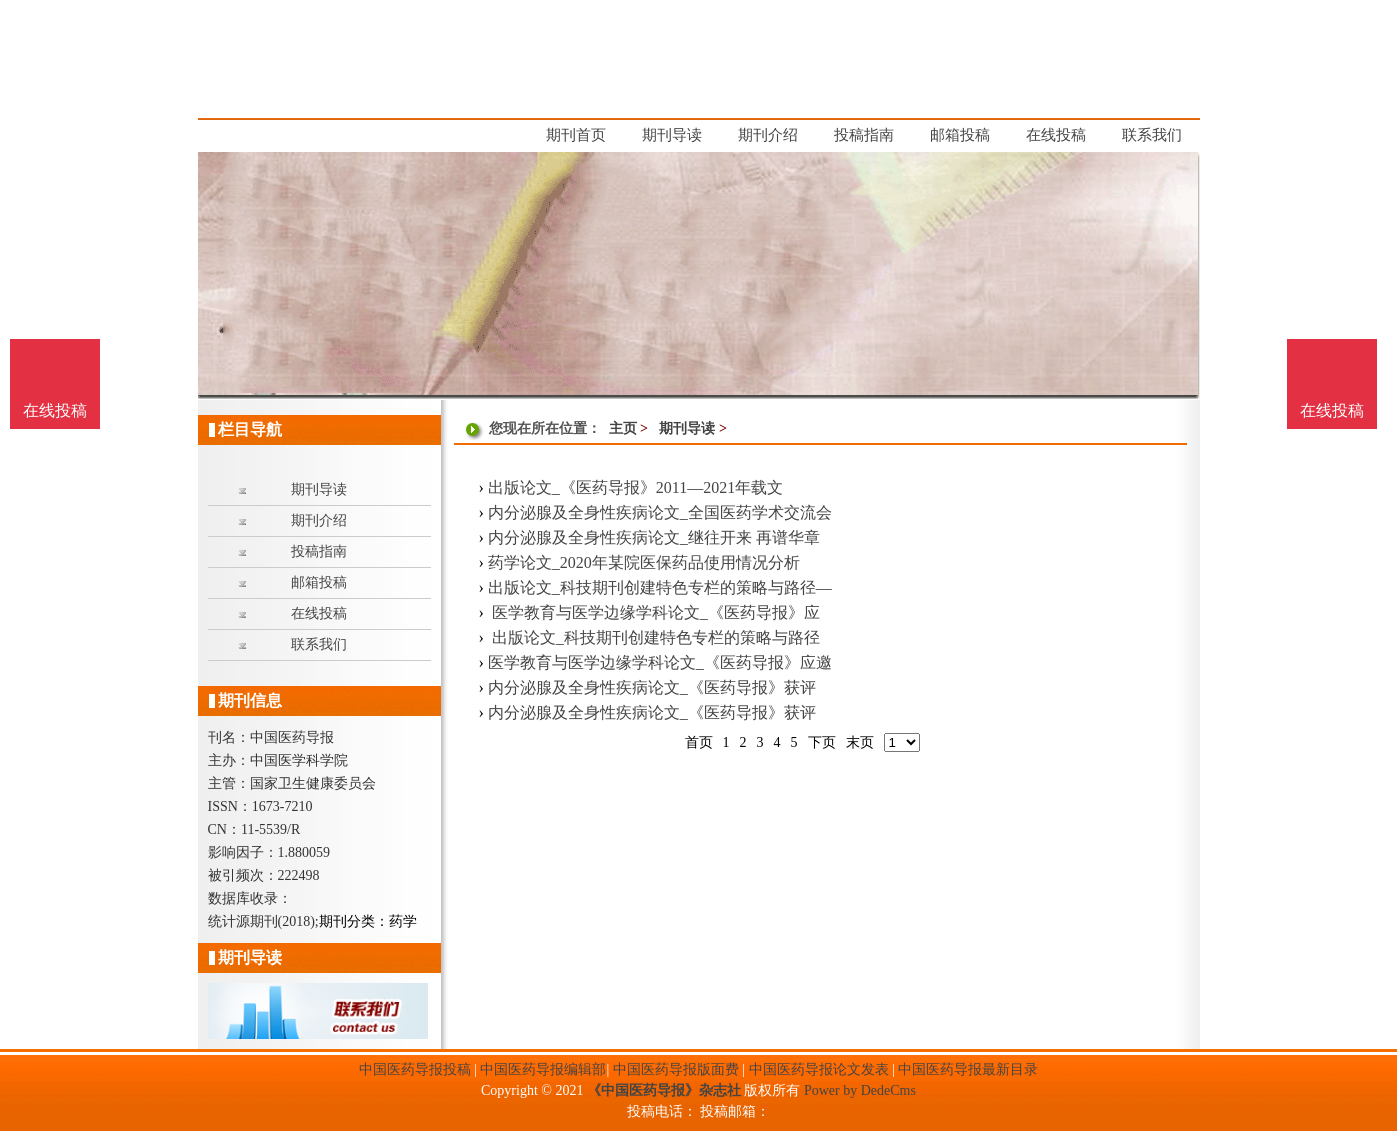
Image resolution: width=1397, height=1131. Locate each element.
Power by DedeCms (860, 1090)
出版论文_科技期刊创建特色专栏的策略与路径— (660, 587)
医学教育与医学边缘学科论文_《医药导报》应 (654, 612)
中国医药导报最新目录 (968, 1069)
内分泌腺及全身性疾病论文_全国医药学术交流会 (660, 512)
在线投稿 (1332, 410)
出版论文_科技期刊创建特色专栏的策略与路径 (654, 637)
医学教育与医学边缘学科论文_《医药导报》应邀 (660, 662)
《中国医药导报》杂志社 (664, 1090)
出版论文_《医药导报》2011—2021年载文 (635, 487)
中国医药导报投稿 (415, 1069)
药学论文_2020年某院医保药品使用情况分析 (644, 562)
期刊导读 (687, 428)
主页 (623, 428)
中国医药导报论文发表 (819, 1069)
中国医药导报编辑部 (543, 1069)
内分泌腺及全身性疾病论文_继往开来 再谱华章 (654, 537)
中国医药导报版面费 (676, 1069)
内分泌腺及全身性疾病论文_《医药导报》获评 (652, 687)
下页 (822, 742)
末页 (860, 742)
